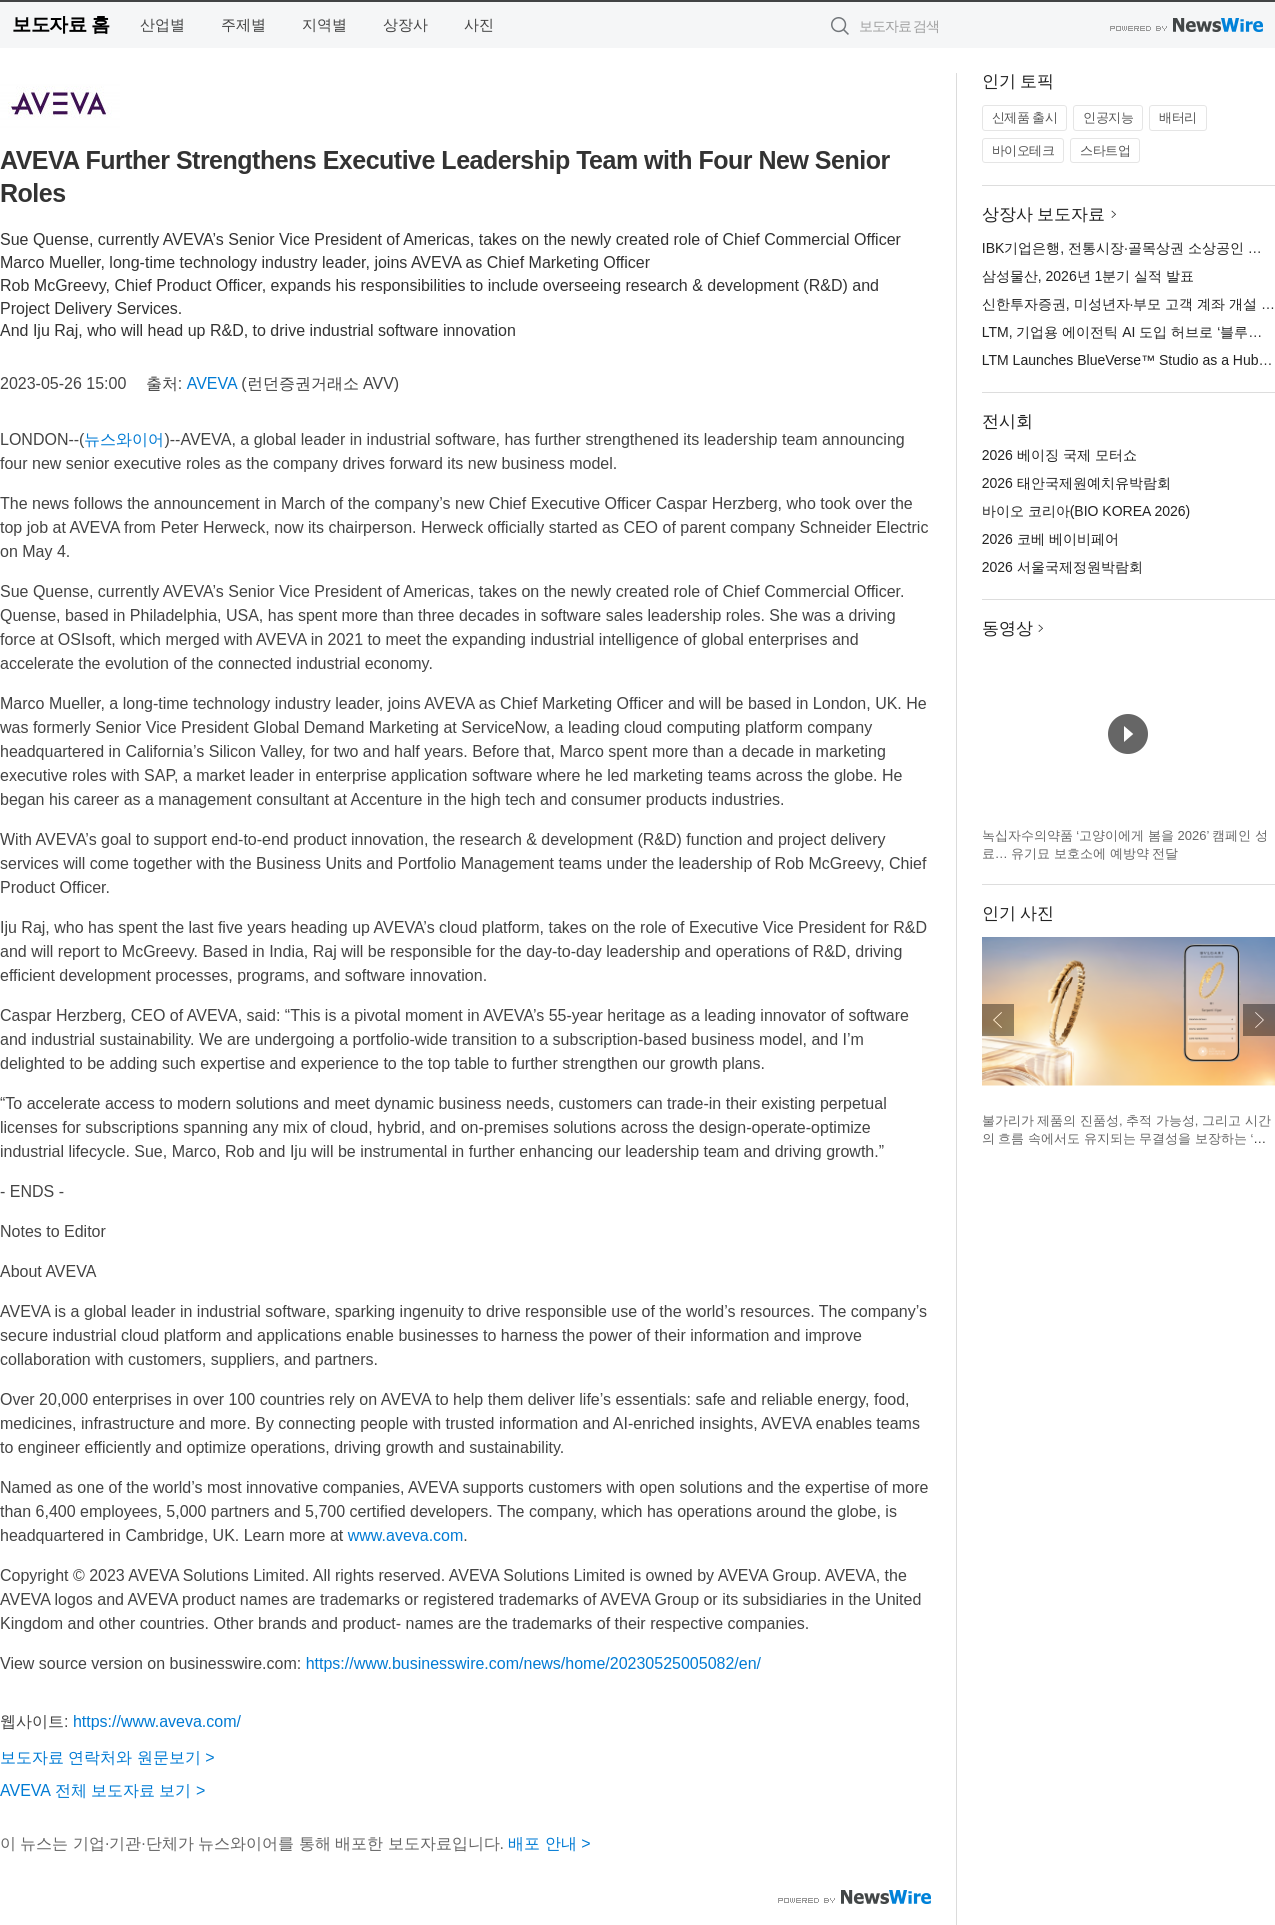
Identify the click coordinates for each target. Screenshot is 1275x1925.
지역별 (324, 24)
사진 (479, 24)
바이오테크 (1023, 150)
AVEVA (212, 383)
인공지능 (1108, 117)
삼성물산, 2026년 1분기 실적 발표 (1088, 276)
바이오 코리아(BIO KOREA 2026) (1086, 511)
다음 (1259, 1020)
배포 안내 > (549, 1843)
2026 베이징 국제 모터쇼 (1059, 455)
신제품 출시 (1025, 117)
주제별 (243, 24)
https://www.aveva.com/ (157, 1721)
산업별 (162, 24)
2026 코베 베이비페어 (1050, 539)
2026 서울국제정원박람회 (1062, 567)
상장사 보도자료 (1044, 214)
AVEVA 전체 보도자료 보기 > (102, 1790)
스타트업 (1105, 150)
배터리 (1178, 117)
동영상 (1007, 628)
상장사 (405, 24)
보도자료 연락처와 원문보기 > (107, 1757)
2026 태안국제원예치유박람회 (1076, 483)
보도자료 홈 (60, 24)
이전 (998, 1020)
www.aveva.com (406, 1535)
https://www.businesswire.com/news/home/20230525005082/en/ (533, 1663)
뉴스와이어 (124, 439)
